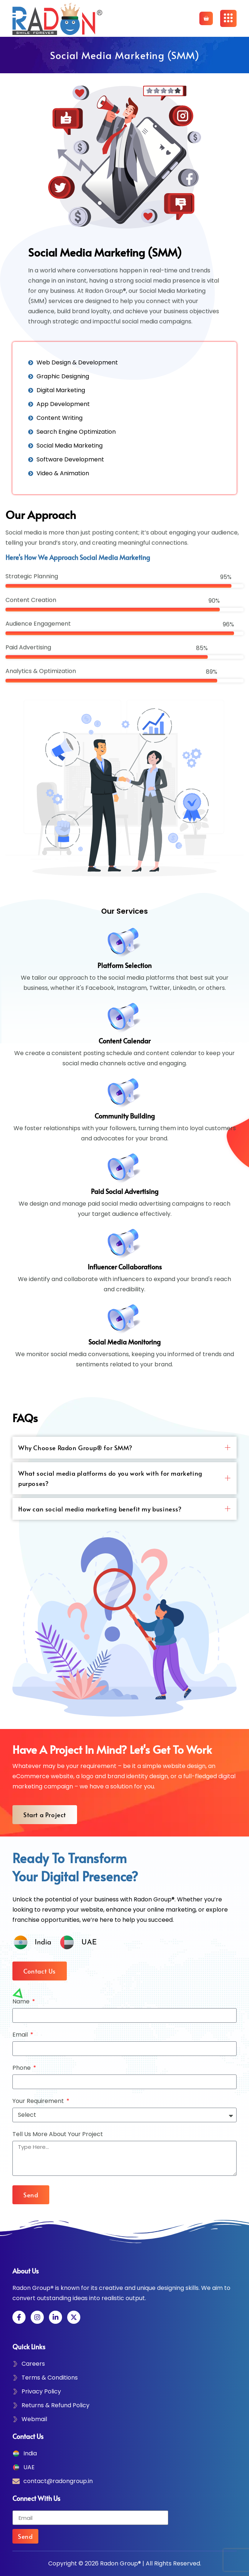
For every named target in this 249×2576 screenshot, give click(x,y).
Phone (22, 2068)
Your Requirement (38, 2101)
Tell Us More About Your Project (57, 2134)
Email (20, 2035)
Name (21, 2002)
